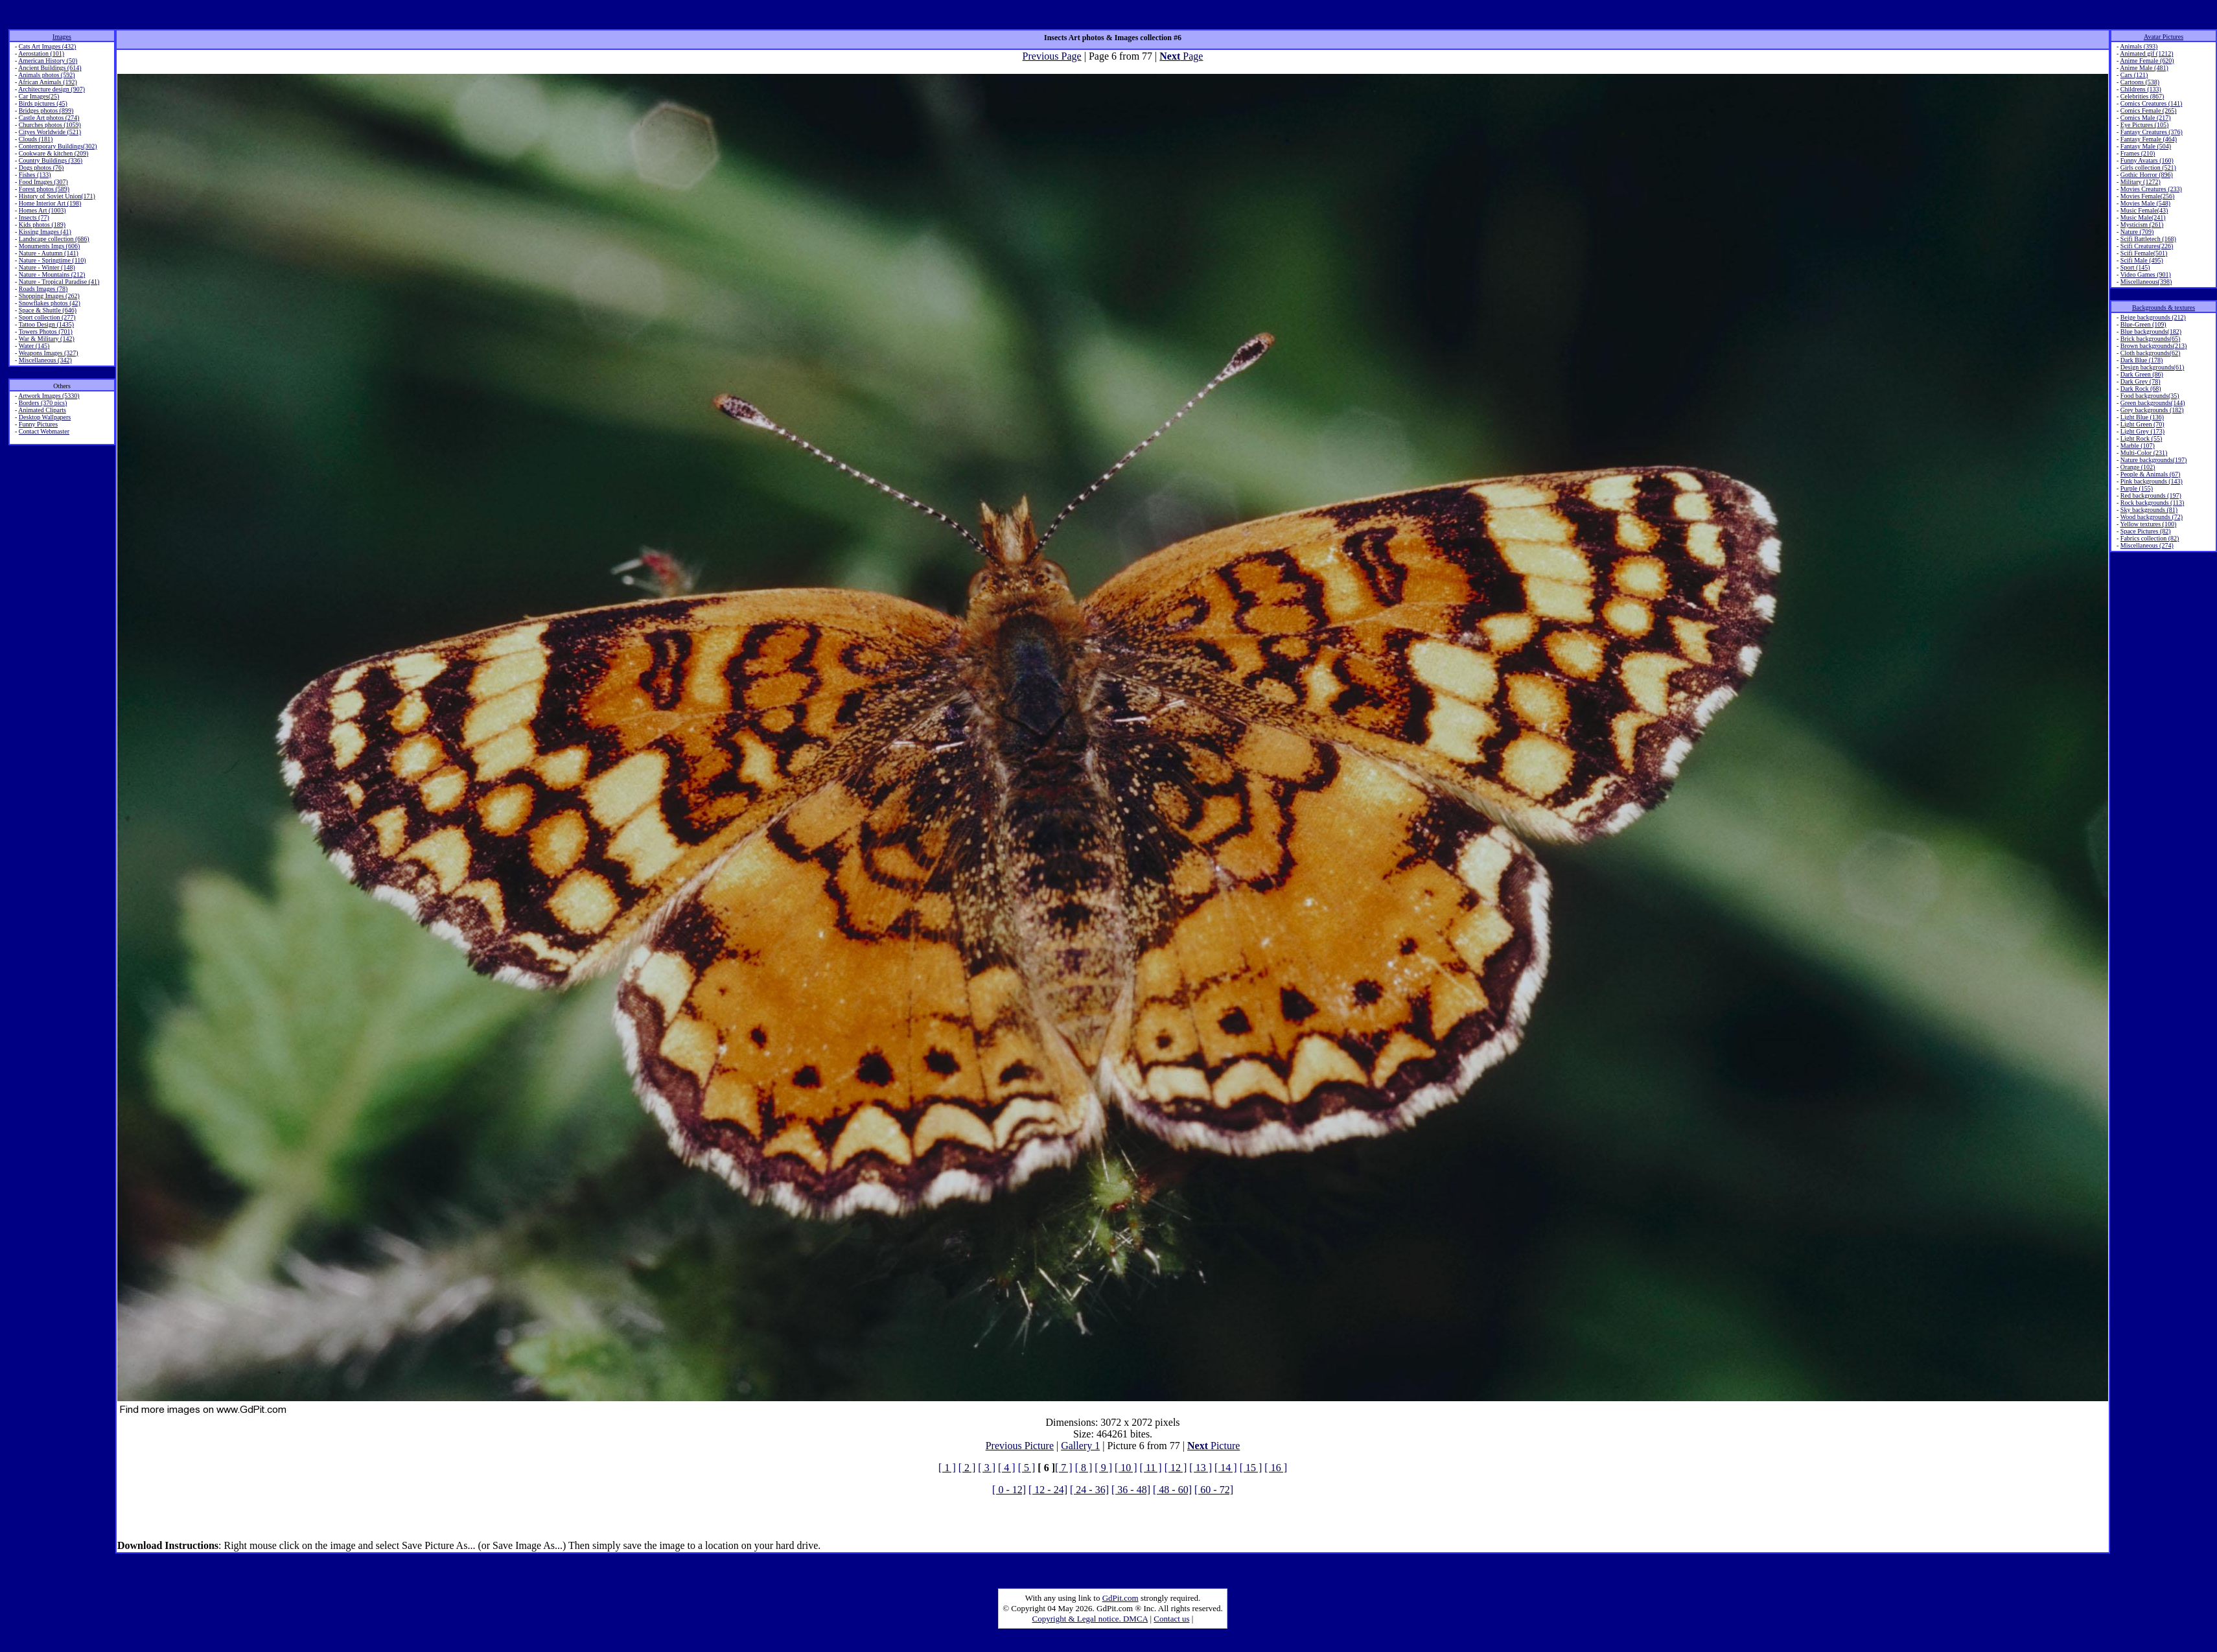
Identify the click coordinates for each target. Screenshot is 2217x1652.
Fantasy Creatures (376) (2151, 131)
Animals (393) (2138, 46)
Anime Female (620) (2147, 60)
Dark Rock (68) (2140, 388)
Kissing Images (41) (45, 231)
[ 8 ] (1084, 1467)
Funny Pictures (38, 424)
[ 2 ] (967, 1467)
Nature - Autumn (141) (48, 253)
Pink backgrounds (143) (2151, 481)
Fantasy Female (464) (2148, 139)
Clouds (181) (36, 139)
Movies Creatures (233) (2151, 188)
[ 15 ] (1251, 1467)
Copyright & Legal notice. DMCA (1090, 1618)
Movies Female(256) (2147, 196)
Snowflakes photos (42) (49, 303)
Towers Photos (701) (46, 331)
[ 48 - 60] (1172, 1489)
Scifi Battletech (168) (2148, 238)
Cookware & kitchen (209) (53, 153)
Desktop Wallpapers (45, 417)
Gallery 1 (1080, 1445)
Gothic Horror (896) (2146, 174)
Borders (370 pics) (43, 402)
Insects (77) (34, 217)
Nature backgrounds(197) (2153, 459)
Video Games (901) (2145, 274)
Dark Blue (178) (2141, 360)
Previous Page (1052, 56)
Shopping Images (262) (49, 295)
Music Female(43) (2144, 210)
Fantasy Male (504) (2145, 146)
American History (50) (47, 60)
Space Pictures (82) (2145, 531)
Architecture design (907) (51, 89)
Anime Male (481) (2144, 67)
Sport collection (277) (47, 317)
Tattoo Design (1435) (46, 324)
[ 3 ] (986, 1467)
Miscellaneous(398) (2146, 281)
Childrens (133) (2140, 89)
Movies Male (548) (2145, 203)
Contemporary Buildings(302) (58, 146)
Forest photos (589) (44, 188)
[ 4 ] (1007, 1467)
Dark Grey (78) (2140, 381)
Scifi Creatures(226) (2146, 246)
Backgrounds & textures (2163, 307)
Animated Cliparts (42, 409)
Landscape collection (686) (54, 238)
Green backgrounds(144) (2152, 402)
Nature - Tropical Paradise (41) (59, 281)
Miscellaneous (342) (45, 360)
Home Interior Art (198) (50, 203)
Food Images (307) (43, 181)
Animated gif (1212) (2146, 53)
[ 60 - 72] (1213, 1489)
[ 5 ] (1027, 1467)
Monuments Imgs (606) (49, 246)
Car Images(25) (39, 96)
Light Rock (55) (2141, 438)
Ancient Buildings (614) (49, 67)
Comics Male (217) (2145, 117)
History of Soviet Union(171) (57, 196)
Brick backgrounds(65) (2150, 338)
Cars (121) (2134, 74)
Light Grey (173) (2142, 431)
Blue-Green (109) (2143, 324)
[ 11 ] (1151, 1467)
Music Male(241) (2143, 217)
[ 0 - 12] (1009, 1489)
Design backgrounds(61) (2152, 367)
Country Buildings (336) (50, 160)
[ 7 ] (1064, 1467)
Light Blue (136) (2142, 417)
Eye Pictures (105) (2144, 124)
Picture (1213, 1445)
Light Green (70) (2142, 424)
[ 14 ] (1225, 1467)
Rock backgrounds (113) (2152, 502)
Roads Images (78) (43, 288)
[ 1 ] (947, 1467)
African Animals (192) (47, 82)
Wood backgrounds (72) (2151, 516)
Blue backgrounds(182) (2150, 331)
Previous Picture (1020, 1445)
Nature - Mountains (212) (52, 274)
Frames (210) (2137, 153)
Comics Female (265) (2148, 110)
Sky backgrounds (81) (2148, 509)
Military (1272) (2140, 181)
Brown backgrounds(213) (2153, 345)
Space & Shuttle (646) (47, 310)
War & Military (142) (47, 338)
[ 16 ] (1275, 1467)
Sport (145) (2135, 267)
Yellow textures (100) (2148, 524)
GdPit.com (1120, 1598)
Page (1181, 56)
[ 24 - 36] (1089, 1489)
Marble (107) (2137, 445)
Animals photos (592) (46, 74)
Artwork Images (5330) (48, 395)
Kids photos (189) (42, 224)
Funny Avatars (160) (2147, 160)
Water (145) (34, 345)
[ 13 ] (1200, 1467)
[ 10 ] (1126, 1467)
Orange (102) (2137, 467)
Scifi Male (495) (2141, 260)
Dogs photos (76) (41, 167)
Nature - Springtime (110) (52, 260)
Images (61, 36)
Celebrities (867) (2142, 96)
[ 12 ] (1176, 1467)
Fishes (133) (35, 174)
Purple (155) (2136, 488)
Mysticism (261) (2141, 224)
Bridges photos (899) (46, 110)
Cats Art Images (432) (47, 46)
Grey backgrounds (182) (2152, 409)
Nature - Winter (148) (47, 267)
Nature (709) (2136, 231)
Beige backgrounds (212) (2153, 317)
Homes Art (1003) (42, 210)
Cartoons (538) (2139, 82)
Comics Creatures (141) (2151, 103)
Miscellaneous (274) (2147, 545)
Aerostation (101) (41, 53)
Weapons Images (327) (48, 352)
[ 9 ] (1103, 1467)
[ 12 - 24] (1047, 1489)
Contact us (1171, 1618)
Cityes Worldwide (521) (50, 131)
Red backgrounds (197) (2150, 495)
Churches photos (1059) (50, 124)
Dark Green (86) (2141, 374)
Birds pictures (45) (43, 103)
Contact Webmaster (44, 431)
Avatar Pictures (2163, 36)
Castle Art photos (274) (49, 117)
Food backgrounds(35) (2149, 395)
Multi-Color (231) (2144, 452)
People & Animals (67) (2150, 474)
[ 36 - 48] (1130, 1489)
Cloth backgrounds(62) (2150, 352)
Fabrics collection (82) (2149, 538)
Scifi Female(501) (2143, 253)
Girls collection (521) (2148, 167)
